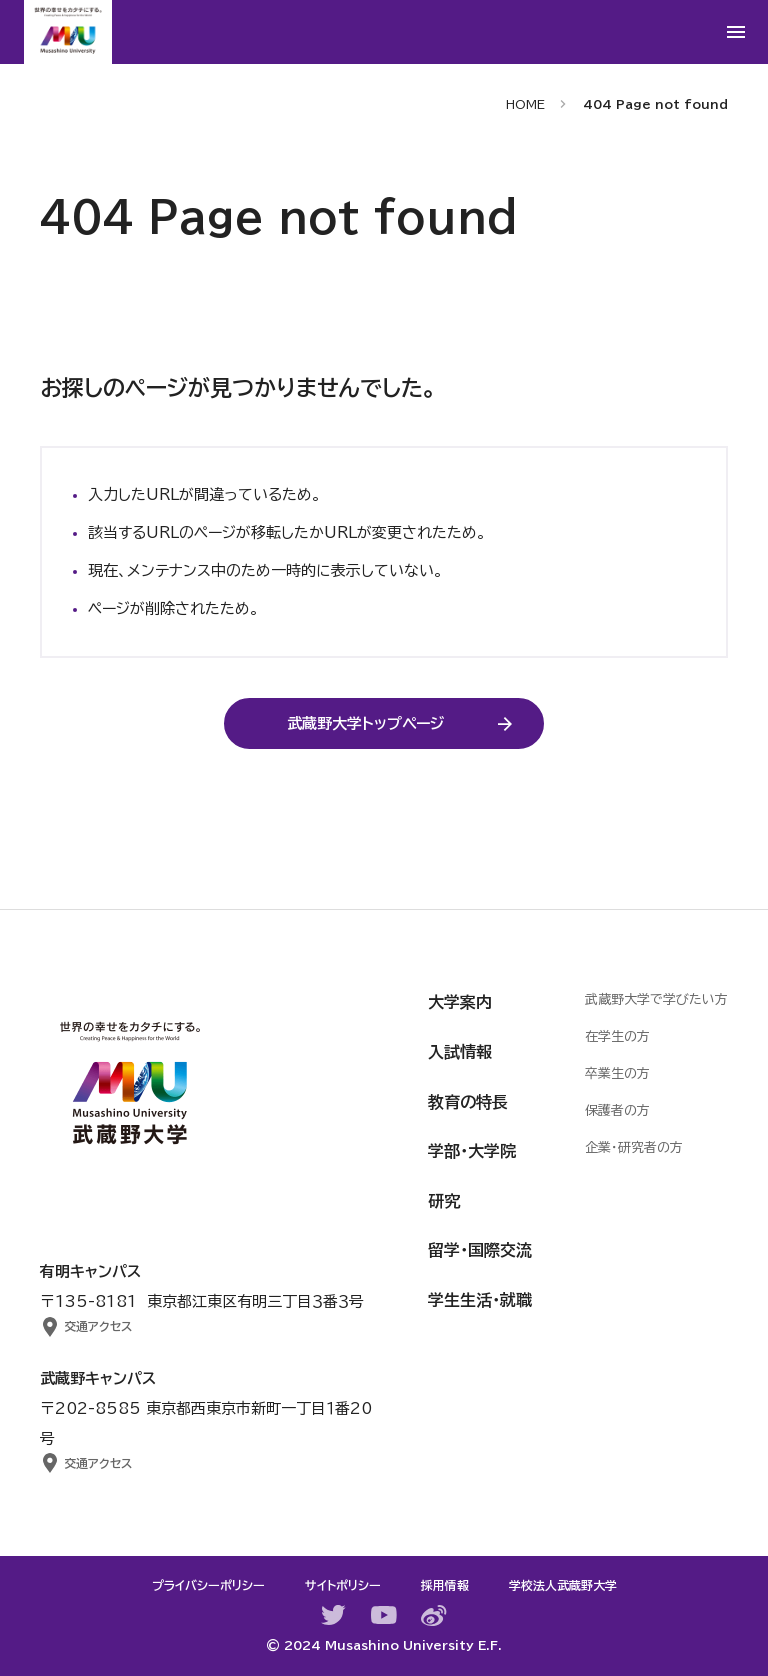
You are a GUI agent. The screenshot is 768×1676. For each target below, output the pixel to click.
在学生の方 (617, 1036)
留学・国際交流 (480, 1250)
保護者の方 (617, 1110)
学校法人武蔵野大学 (563, 1585)
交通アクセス (98, 1326)
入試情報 (460, 1052)
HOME (525, 104)
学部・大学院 (472, 1151)
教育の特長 (468, 1102)
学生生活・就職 (480, 1300)
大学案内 (460, 1002)
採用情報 (445, 1585)
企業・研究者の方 (634, 1147)
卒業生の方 (617, 1073)
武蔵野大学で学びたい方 (656, 999)
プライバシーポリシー (208, 1585)
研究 (444, 1201)
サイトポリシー (343, 1585)
